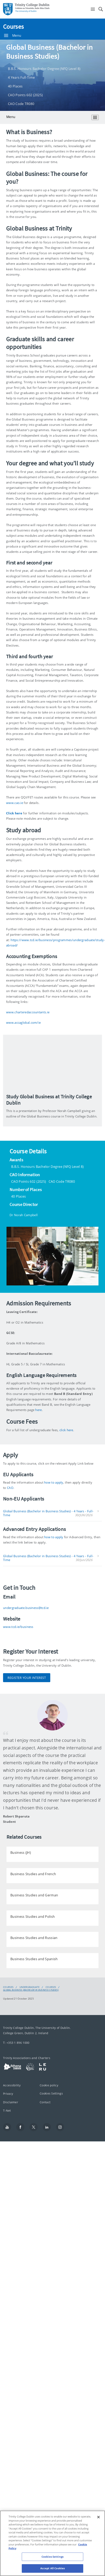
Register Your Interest (27, 1678)
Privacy (8, 2094)
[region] (52, 2543)
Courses (13, 26)
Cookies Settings (51, 2094)
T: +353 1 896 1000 (16, 2043)
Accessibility (12, 2085)
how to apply (53, 1482)
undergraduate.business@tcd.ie (26, 1608)
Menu (12, 35)
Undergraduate (29, 1987)
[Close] (98, 2517)
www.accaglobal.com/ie (23, 1022)
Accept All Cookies (52, 2568)
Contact (45, 2102)
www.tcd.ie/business (18, 1627)
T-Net (7, 2111)
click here (66, 1430)
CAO (10, 1488)
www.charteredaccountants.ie (27, 1012)
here (38, 1410)
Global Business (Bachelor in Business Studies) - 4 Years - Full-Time (48, 1513)
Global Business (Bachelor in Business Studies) (31, 1990)
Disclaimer (10, 2102)
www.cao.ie (14, 803)
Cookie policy (49, 2085)
